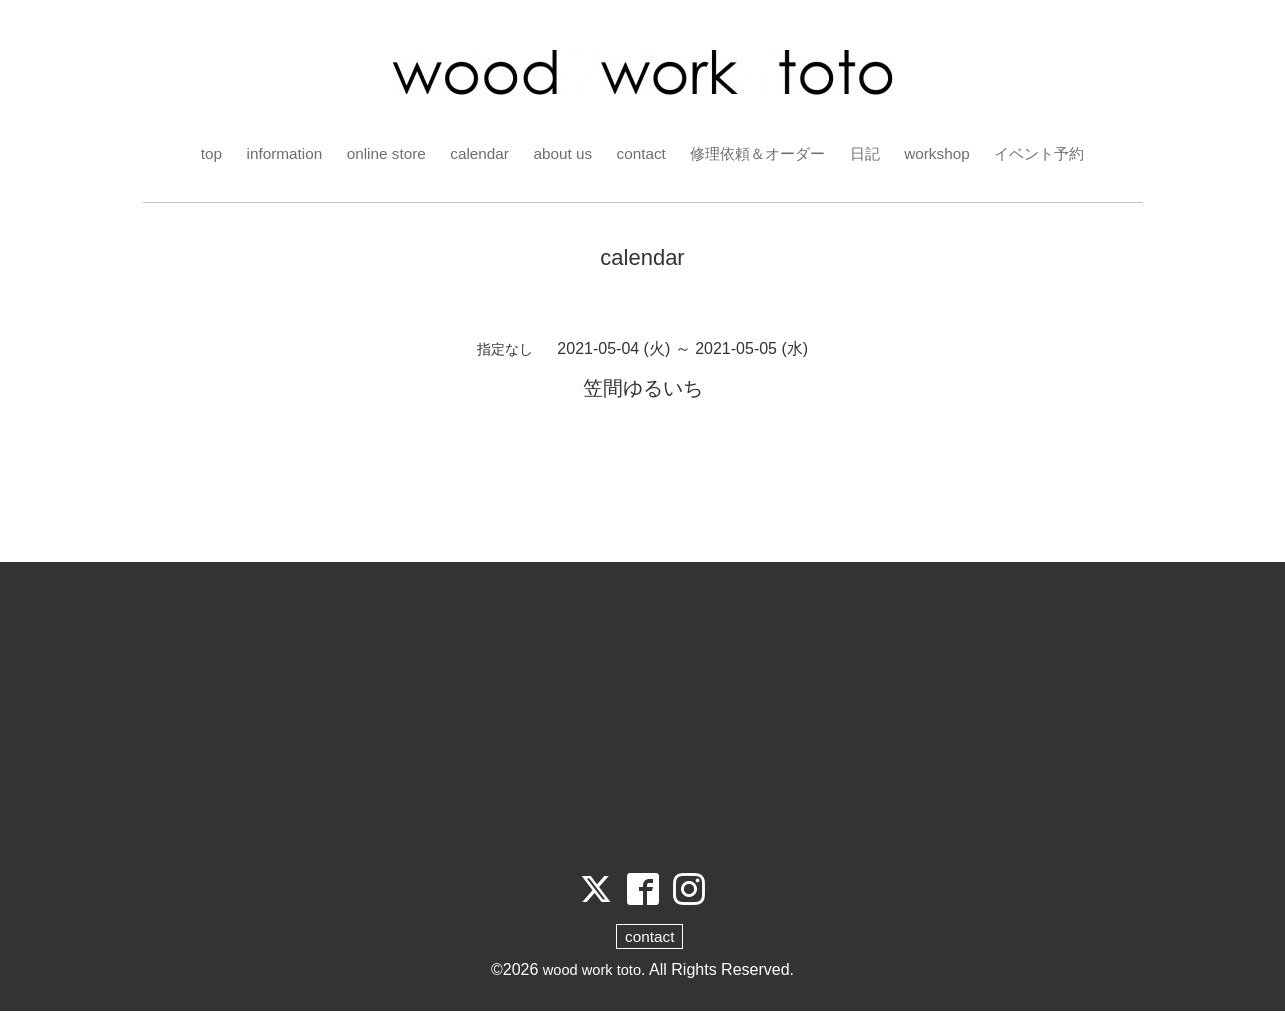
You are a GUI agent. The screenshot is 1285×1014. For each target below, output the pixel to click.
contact (638, 153)
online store (374, 153)
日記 (873, 153)
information (269, 153)
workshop (947, 153)
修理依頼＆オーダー (760, 153)
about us (556, 153)
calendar (470, 153)
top (194, 153)
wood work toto (592, 972)
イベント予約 (1054, 153)
